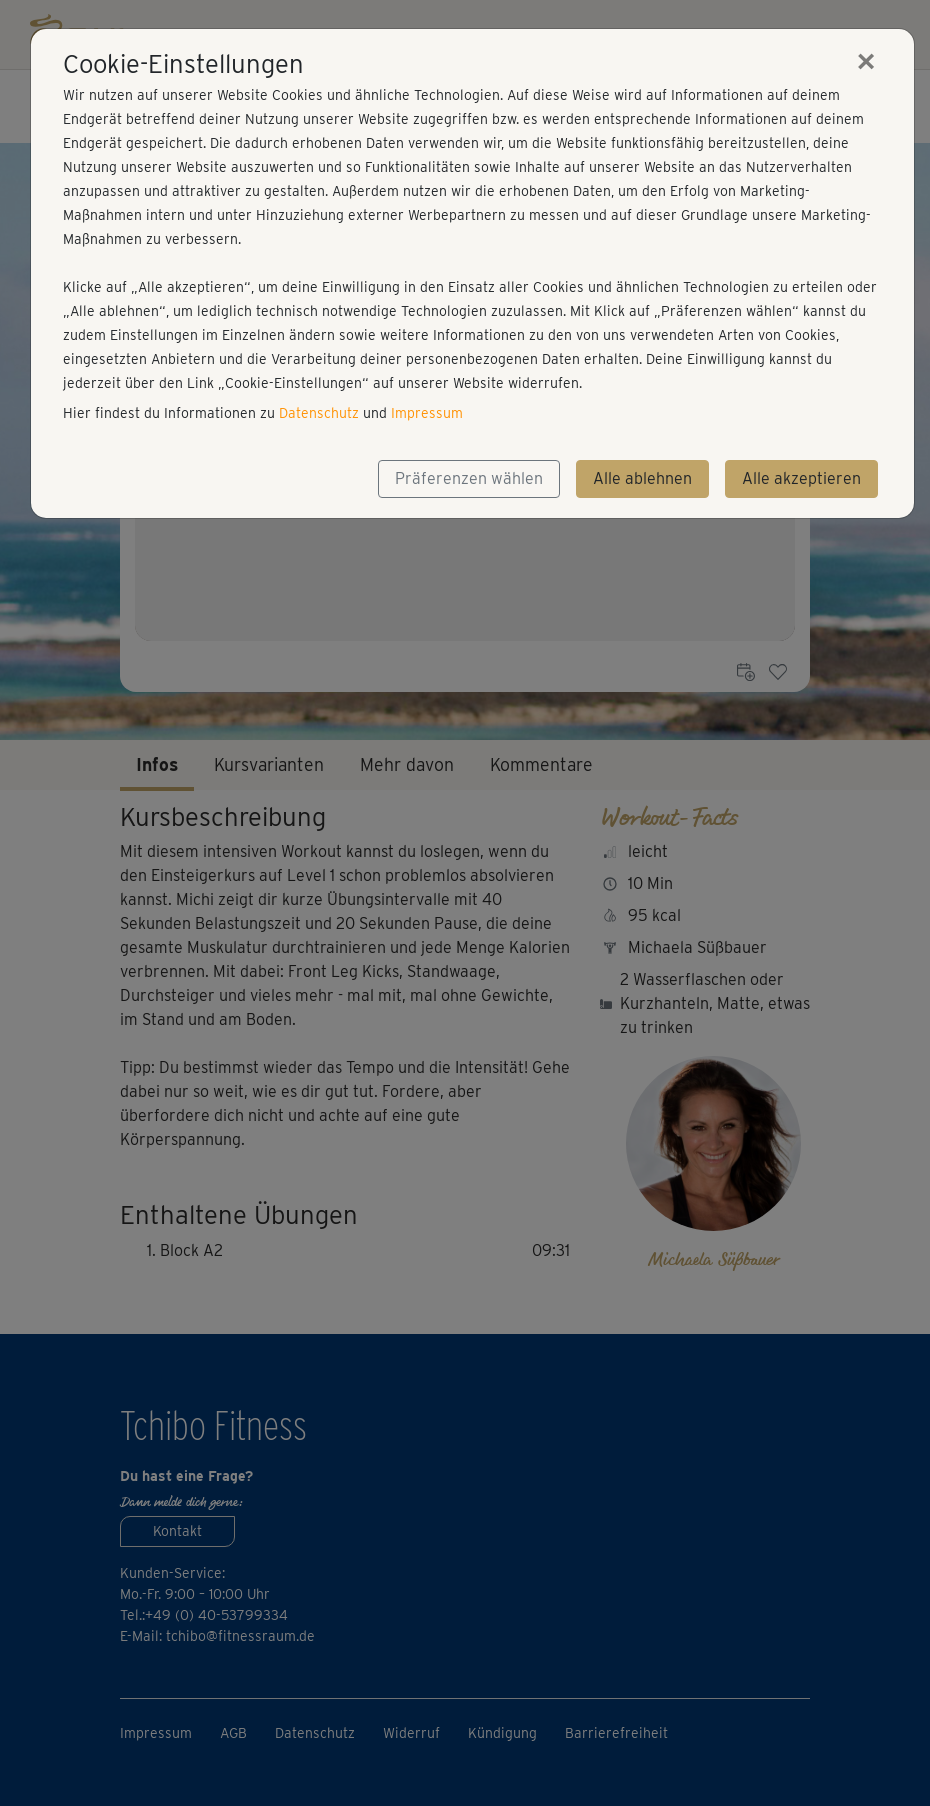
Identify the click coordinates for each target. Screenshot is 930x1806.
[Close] (866, 61)
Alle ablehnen (642, 478)
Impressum (427, 413)
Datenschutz (319, 413)
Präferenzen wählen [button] (469, 478)
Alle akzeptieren (801, 478)
